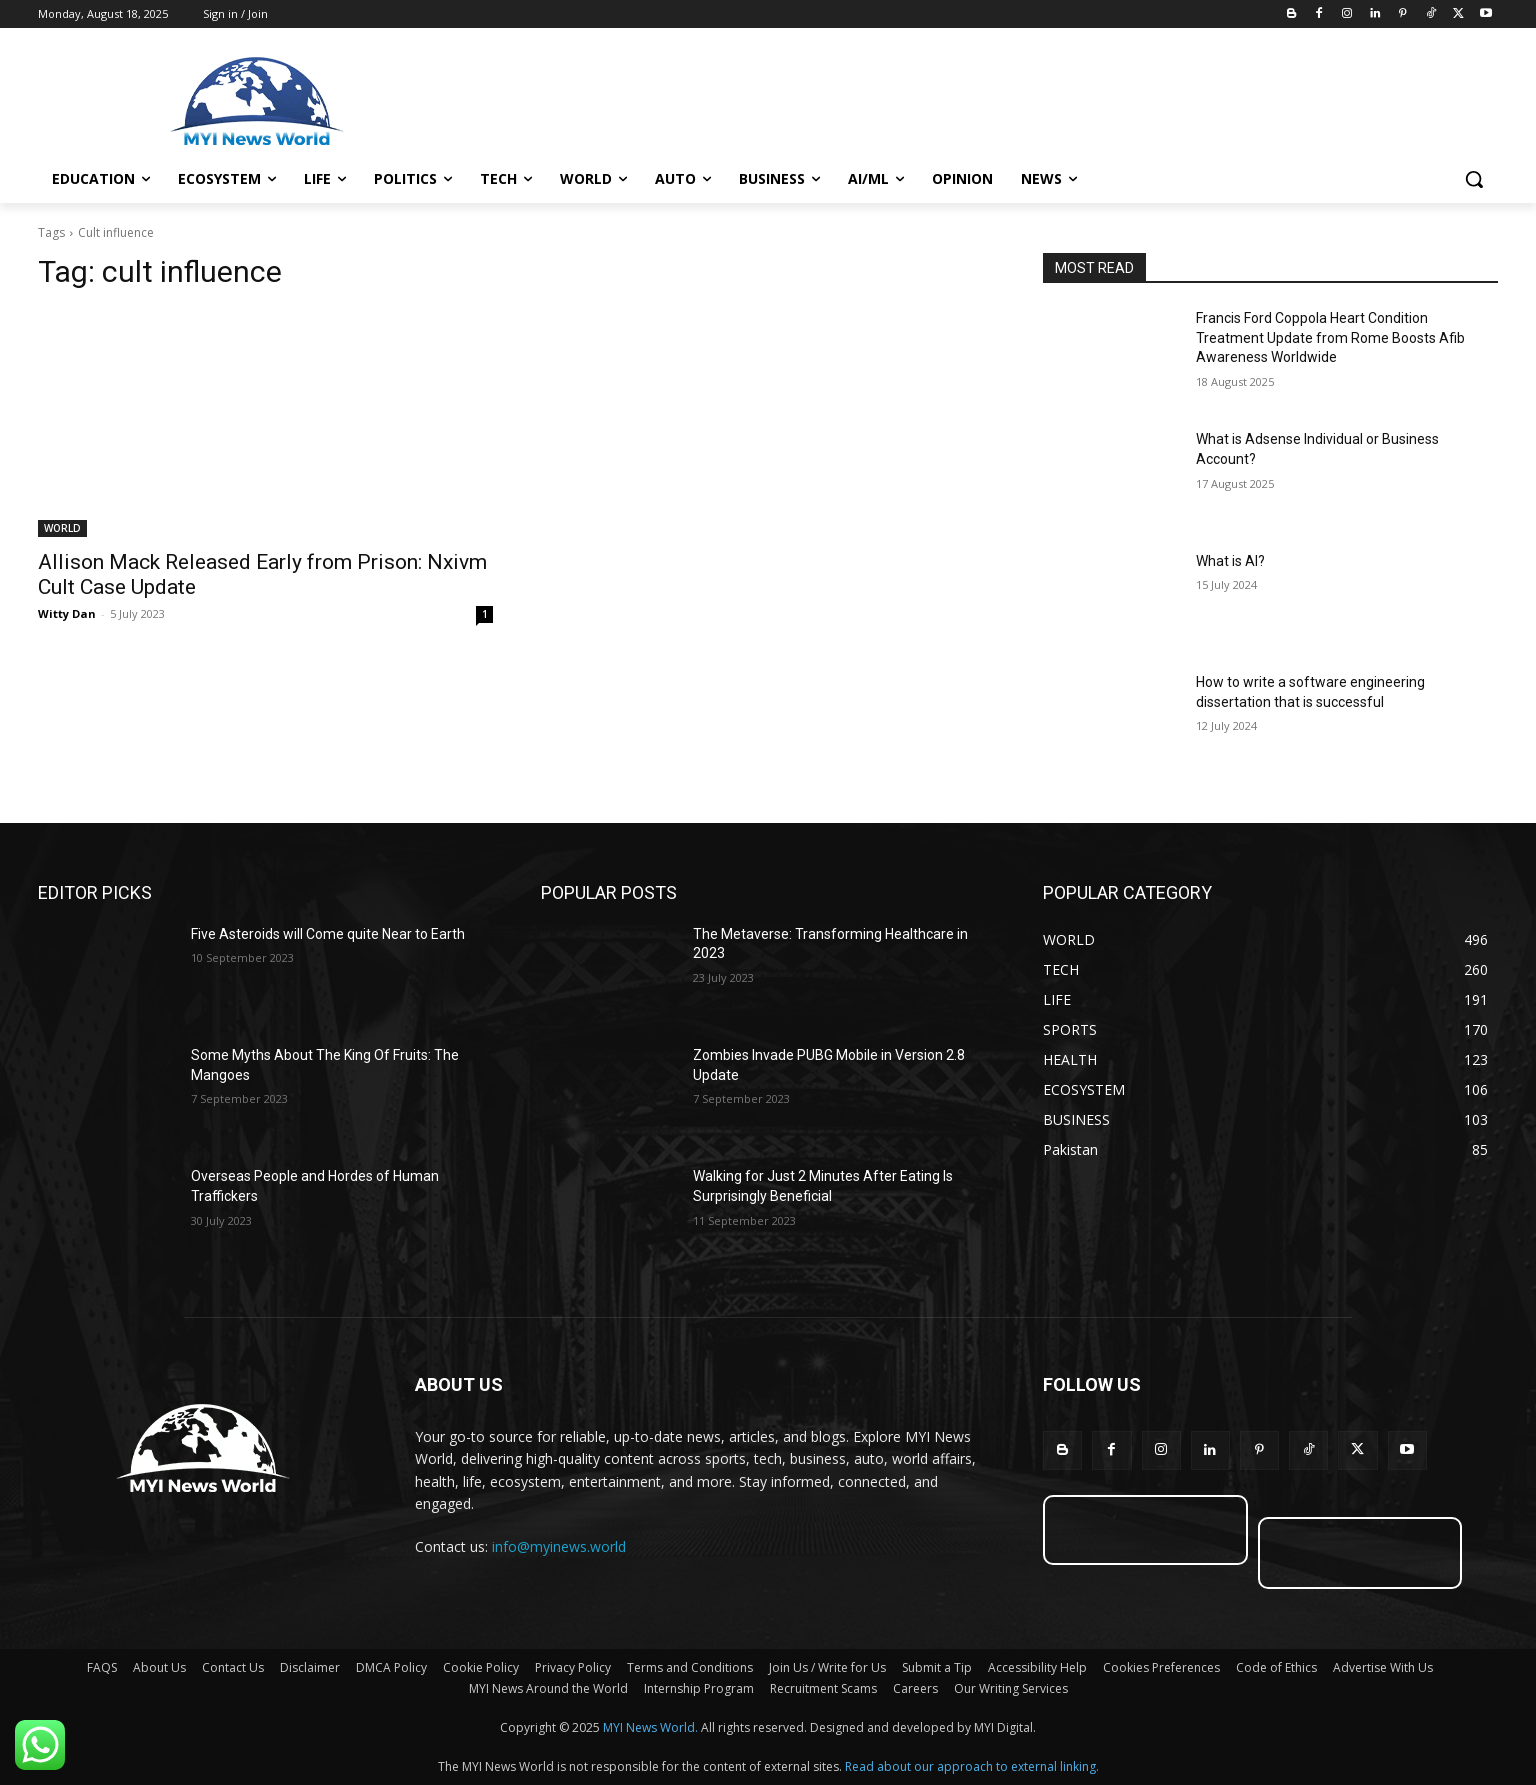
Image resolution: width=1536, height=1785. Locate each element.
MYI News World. (650, 1727)
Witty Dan (67, 613)
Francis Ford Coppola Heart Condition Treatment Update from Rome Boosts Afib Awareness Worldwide (1330, 337)
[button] (1474, 179)
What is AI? (1230, 561)
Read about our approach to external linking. (972, 1766)
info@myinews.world (559, 1546)
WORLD (62, 528)
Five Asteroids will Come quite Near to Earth (328, 934)
